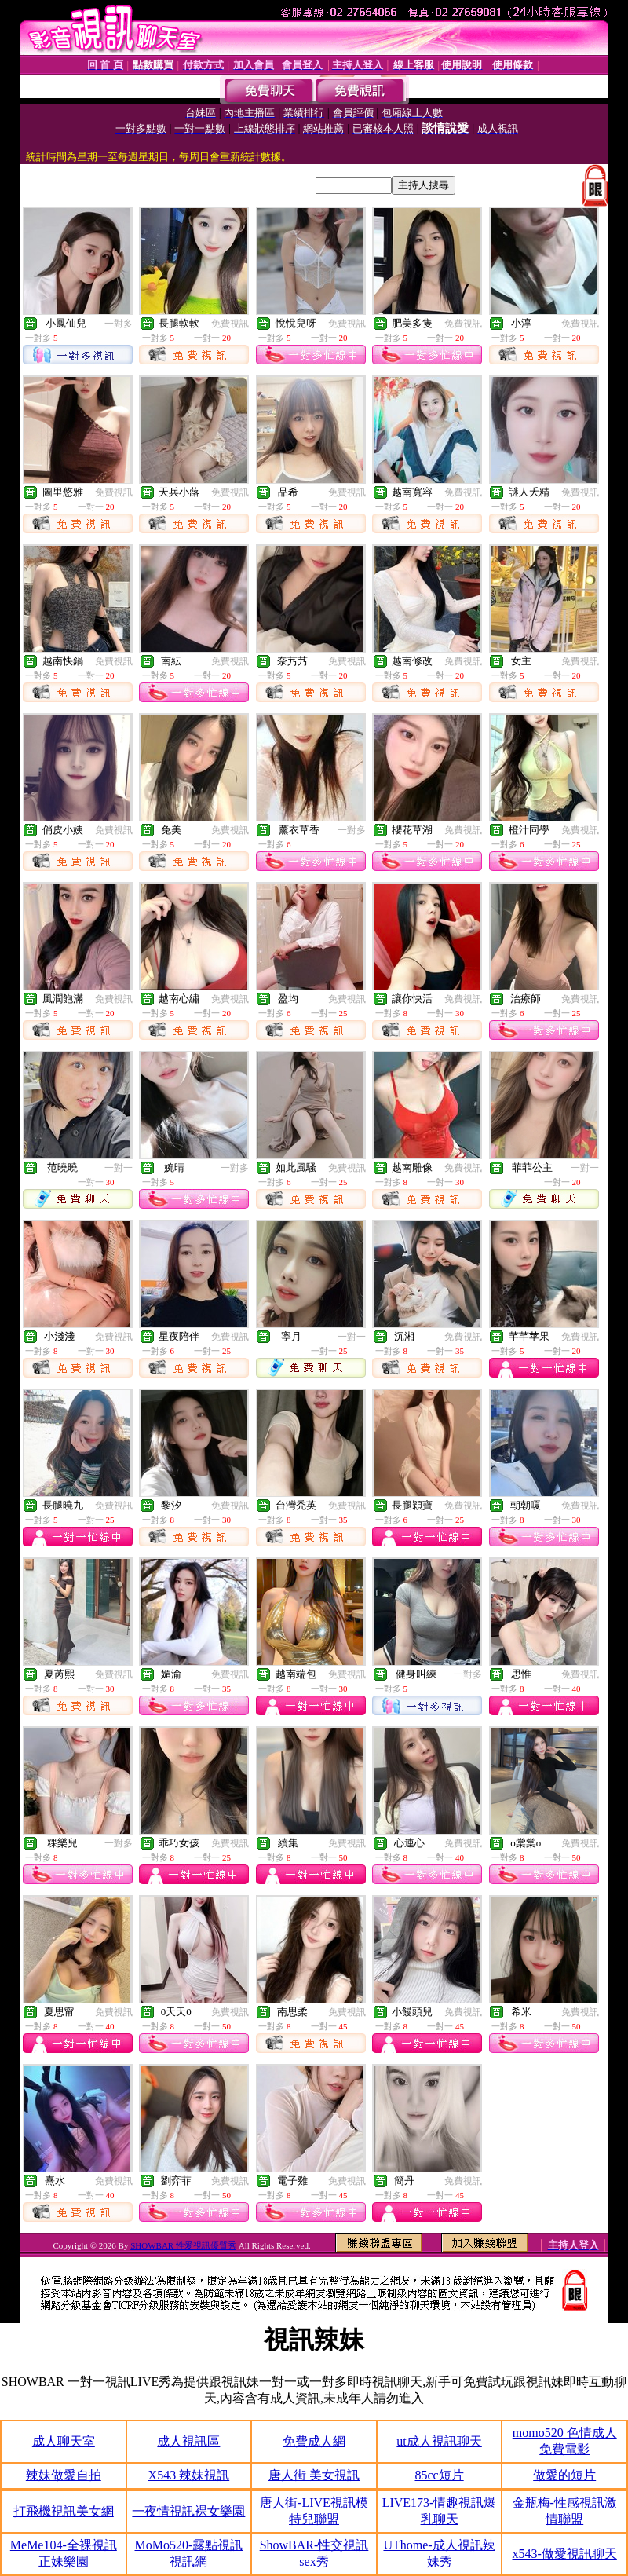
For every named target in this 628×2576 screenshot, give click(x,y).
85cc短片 (438, 2475)
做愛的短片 (564, 2475)
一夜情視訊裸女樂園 (188, 2511)
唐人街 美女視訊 (314, 2475)
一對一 (118, 1167)
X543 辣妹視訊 (189, 2475)
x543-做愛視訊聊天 (565, 2553)
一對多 (118, 323)
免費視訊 (230, 323)
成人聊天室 (63, 2441)
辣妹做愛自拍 (63, 2475)
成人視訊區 (188, 2441)
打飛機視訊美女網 (63, 2511)
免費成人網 (314, 2441)
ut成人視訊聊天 (438, 2441)
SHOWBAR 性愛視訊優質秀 (183, 2245)
